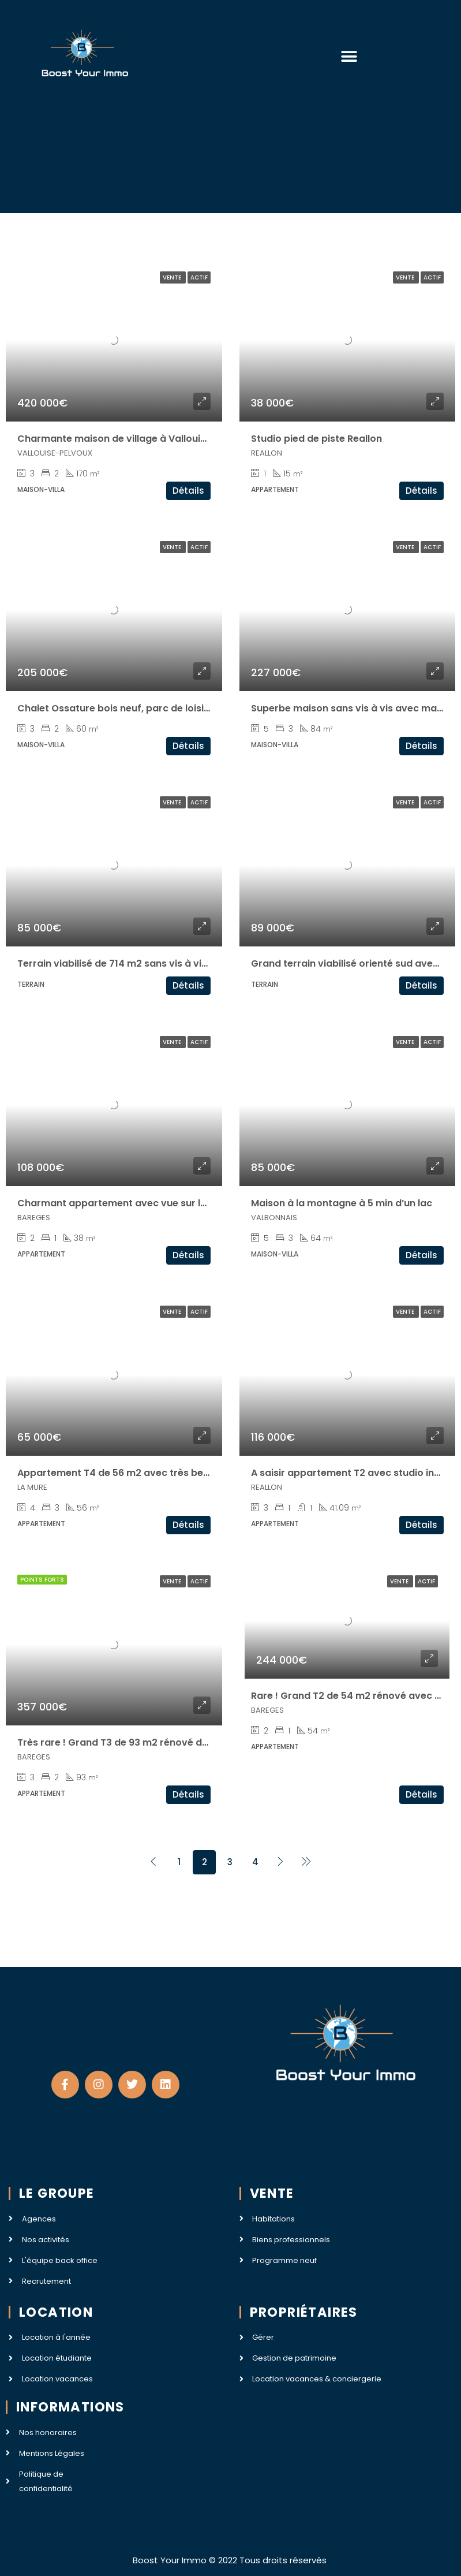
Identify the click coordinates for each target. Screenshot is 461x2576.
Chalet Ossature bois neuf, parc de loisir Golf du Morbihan (154, 708)
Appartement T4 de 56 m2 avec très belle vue (125, 1472)
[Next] (280, 1862)
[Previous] (153, 1862)
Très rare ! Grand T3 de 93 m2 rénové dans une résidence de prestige (180, 1742)
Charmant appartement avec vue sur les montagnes (142, 1203)
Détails (188, 490)
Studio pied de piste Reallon (316, 438)
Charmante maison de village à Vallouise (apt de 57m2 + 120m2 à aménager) (201, 438)
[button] (349, 56)
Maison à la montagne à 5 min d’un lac (341, 1203)
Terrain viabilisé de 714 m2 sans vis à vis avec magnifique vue (163, 963)
